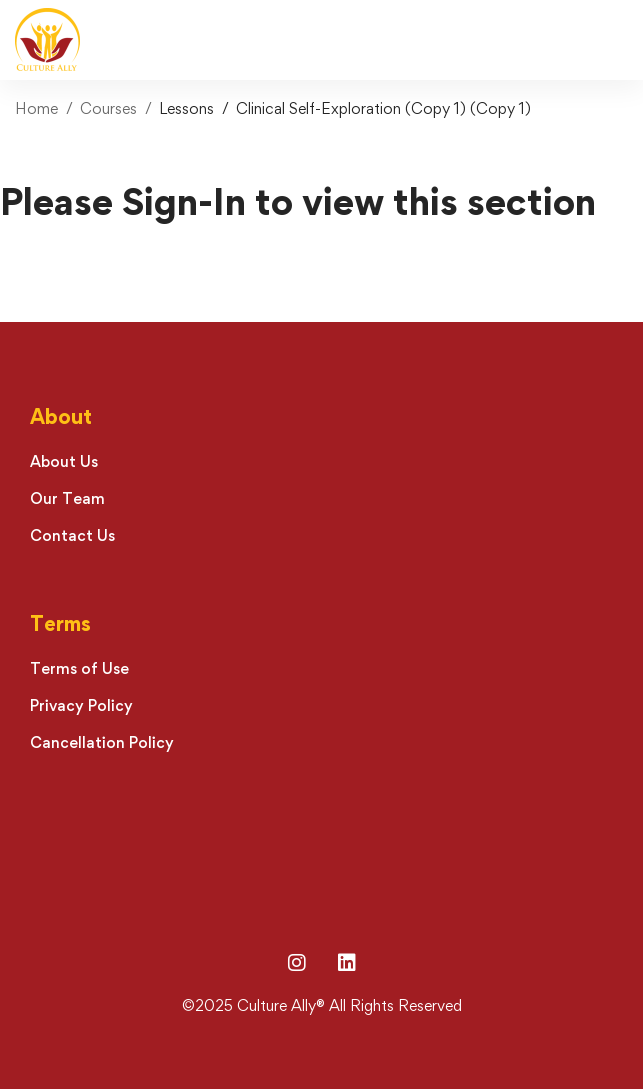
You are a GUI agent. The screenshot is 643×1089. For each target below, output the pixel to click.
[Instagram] (297, 963)
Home (36, 108)
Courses (108, 108)
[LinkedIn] (347, 963)
